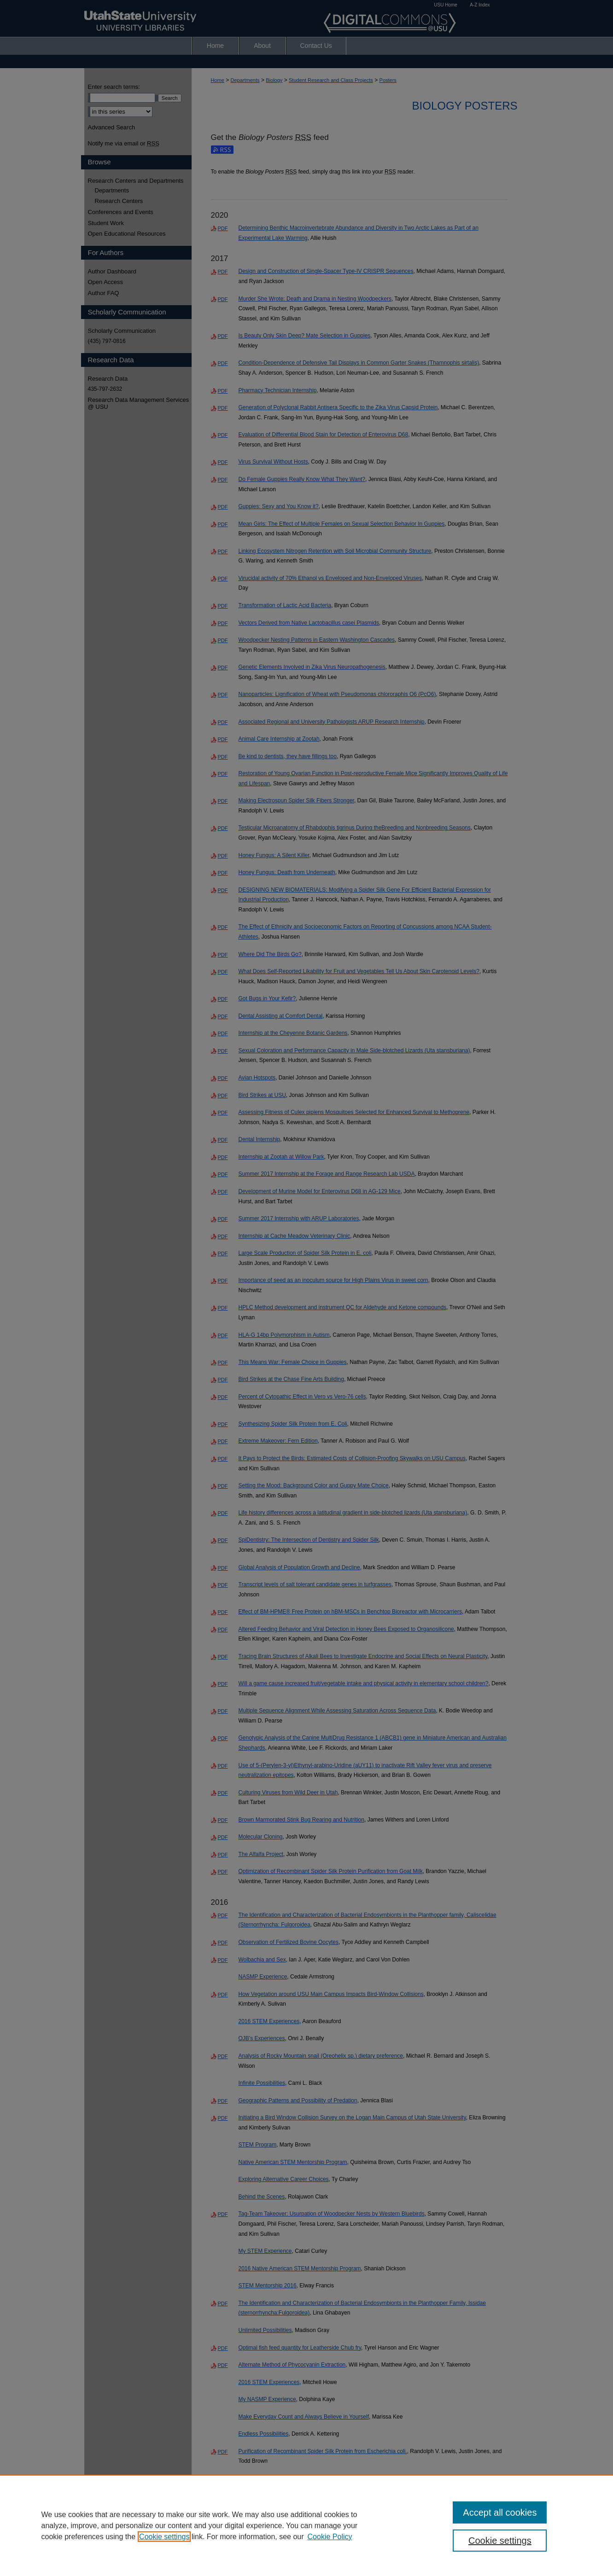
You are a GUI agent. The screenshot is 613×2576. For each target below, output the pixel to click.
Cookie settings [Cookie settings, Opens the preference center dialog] (499, 2540)
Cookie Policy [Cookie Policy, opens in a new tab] (330, 2537)
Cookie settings (164, 2537)
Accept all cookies (500, 2512)
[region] (306, 2525)
